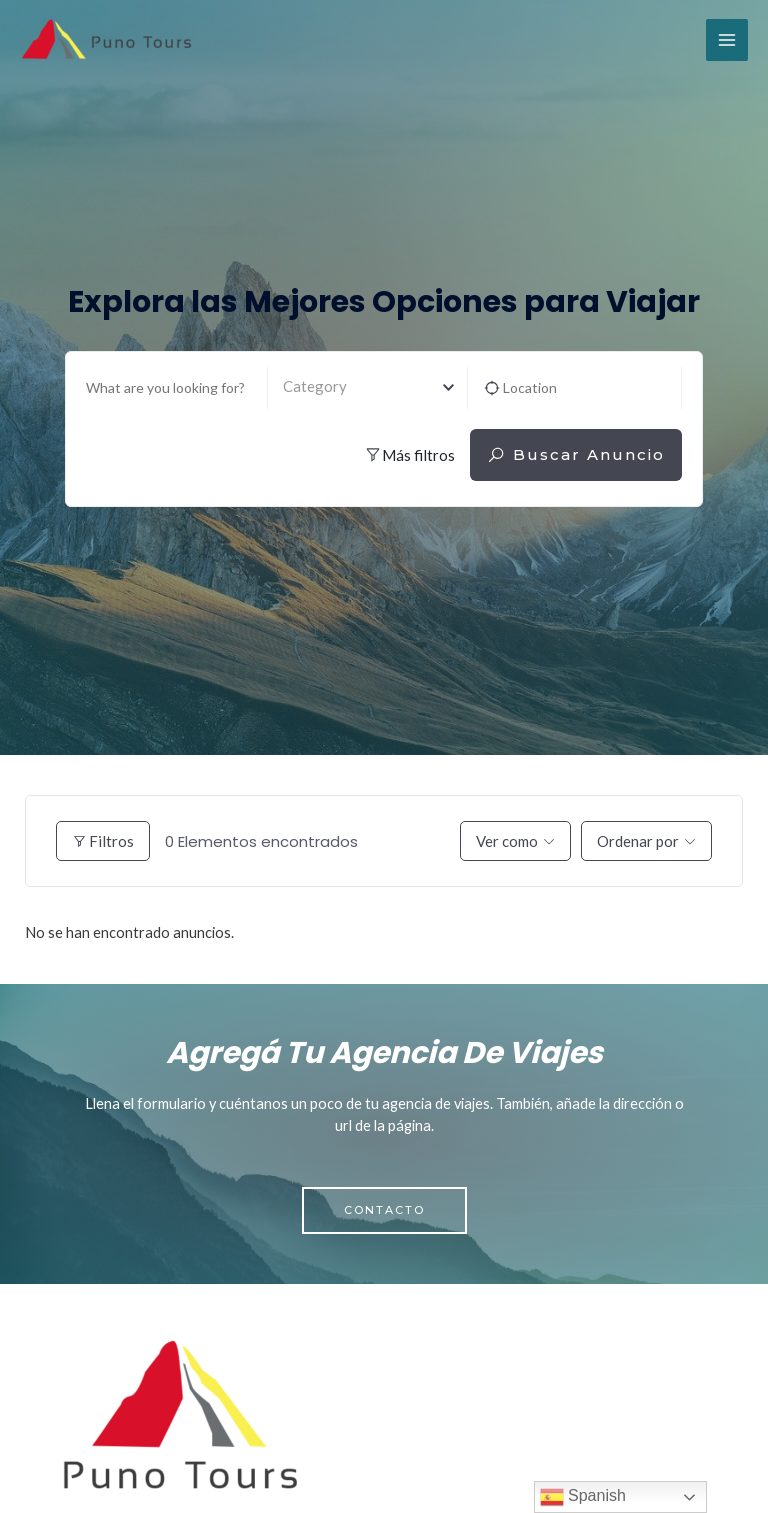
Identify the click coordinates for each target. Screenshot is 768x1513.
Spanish (583, 1497)
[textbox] (367, 387)
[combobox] (367, 388)
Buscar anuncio (576, 454)
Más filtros (409, 455)
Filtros (103, 841)
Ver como (507, 841)
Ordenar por (638, 841)
